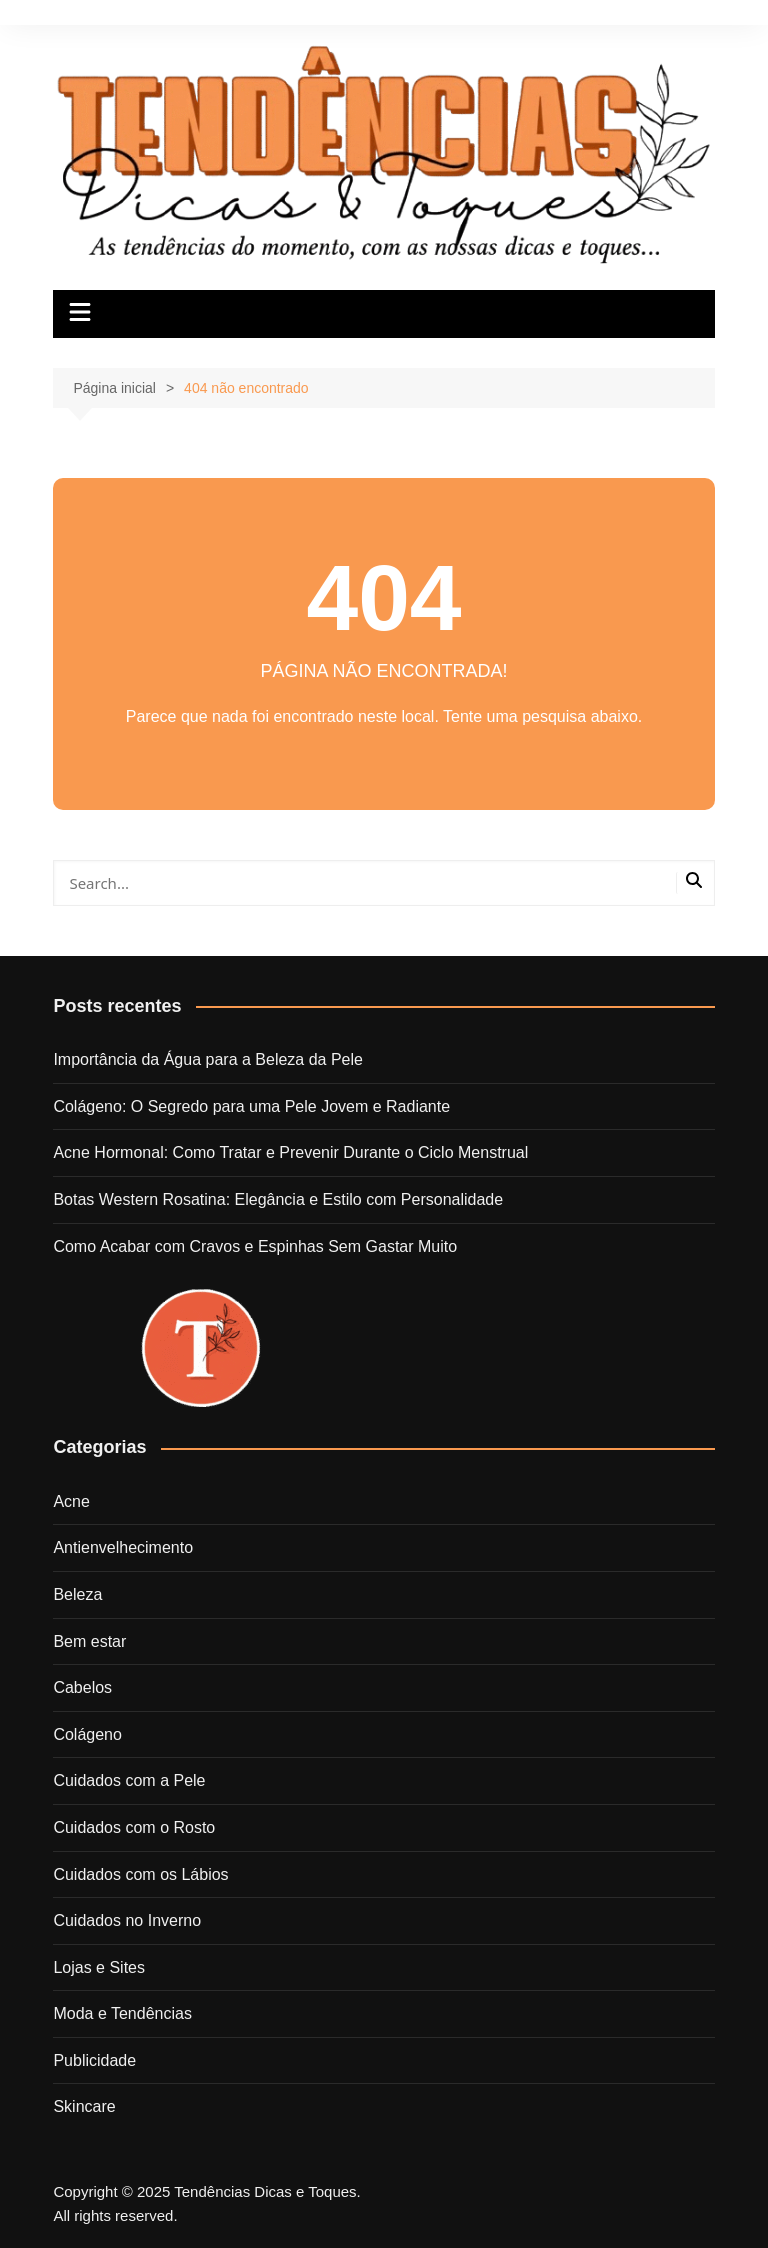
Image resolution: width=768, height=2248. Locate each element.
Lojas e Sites (99, 1967)
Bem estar (89, 1641)
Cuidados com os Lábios (140, 1874)
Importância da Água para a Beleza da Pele (208, 1059)
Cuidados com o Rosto (134, 1827)
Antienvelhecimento (123, 1547)
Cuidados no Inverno (127, 1920)
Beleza (77, 1594)
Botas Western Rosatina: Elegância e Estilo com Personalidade (278, 1199)
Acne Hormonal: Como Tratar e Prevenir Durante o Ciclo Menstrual (290, 1152)
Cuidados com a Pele (129, 1780)
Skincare (84, 2106)
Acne (71, 1501)
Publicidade (94, 2060)
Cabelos (82, 1687)
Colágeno (87, 1734)
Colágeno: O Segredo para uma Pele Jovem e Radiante (251, 1106)
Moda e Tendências (122, 2013)
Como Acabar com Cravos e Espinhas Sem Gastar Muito (255, 1246)
